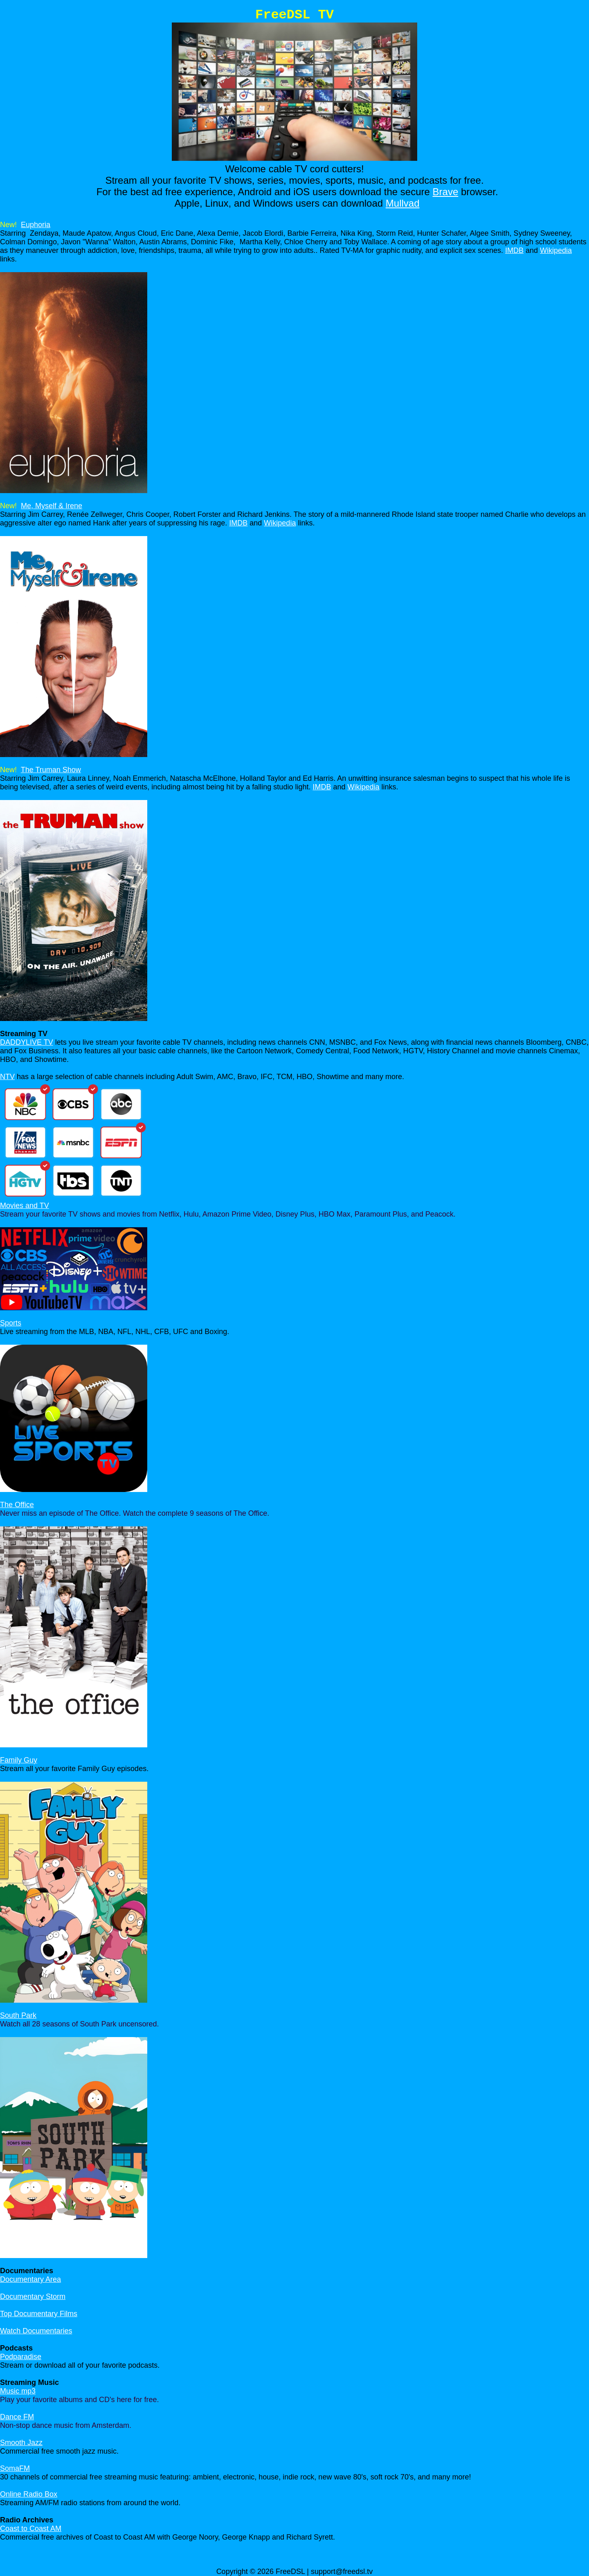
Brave (446, 191)
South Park (18, 2015)
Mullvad (403, 203)
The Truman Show (51, 770)
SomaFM (15, 2468)
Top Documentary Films (38, 2314)
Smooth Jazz (21, 2443)
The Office (17, 1505)
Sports (10, 1323)
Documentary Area (30, 2279)
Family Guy (18, 1760)
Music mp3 (18, 2391)
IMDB (514, 250)
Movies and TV (24, 1205)
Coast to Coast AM (30, 2528)
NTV (7, 1077)
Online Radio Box (28, 2494)
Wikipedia (556, 250)
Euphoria (35, 225)
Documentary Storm (32, 2296)
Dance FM (17, 2417)
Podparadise (20, 2357)
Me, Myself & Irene (51, 506)
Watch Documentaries (36, 2331)
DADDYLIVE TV (26, 1042)
